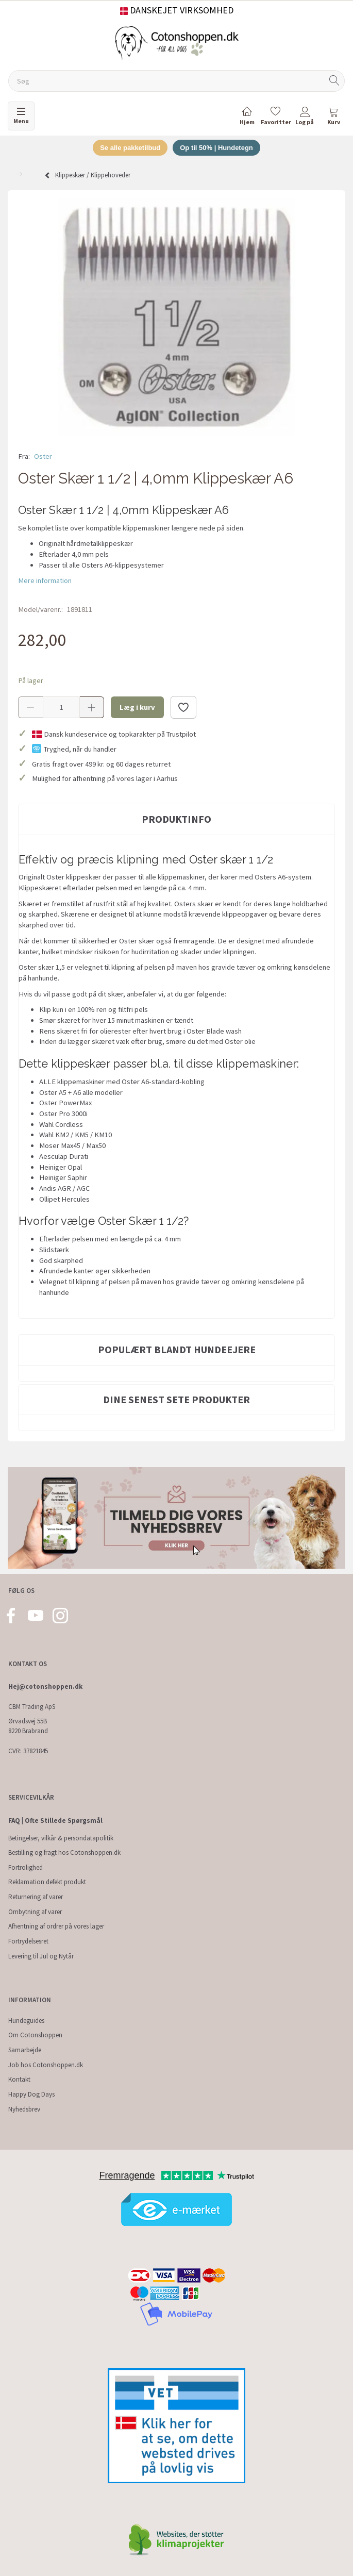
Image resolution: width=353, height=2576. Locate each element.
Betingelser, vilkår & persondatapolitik (60, 1838)
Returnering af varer (35, 1896)
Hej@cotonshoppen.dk (45, 1686)
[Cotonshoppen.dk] (177, 42)
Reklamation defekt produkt (47, 1881)
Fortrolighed (25, 1867)
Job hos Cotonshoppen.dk (45, 2064)
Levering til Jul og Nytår (41, 1956)
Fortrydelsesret (28, 1941)
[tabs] (333, 118)
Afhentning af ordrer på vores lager (56, 1926)
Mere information (45, 580)
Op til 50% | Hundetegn (216, 148)
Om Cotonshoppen (35, 2035)
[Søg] (334, 81)
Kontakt (19, 2079)
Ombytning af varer (35, 1911)
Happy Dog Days (31, 2094)
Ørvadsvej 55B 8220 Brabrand (28, 1726)
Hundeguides (26, 2020)
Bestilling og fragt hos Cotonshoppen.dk (64, 1852)
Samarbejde (24, 2050)
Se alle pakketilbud (130, 148)
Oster (43, 456)
